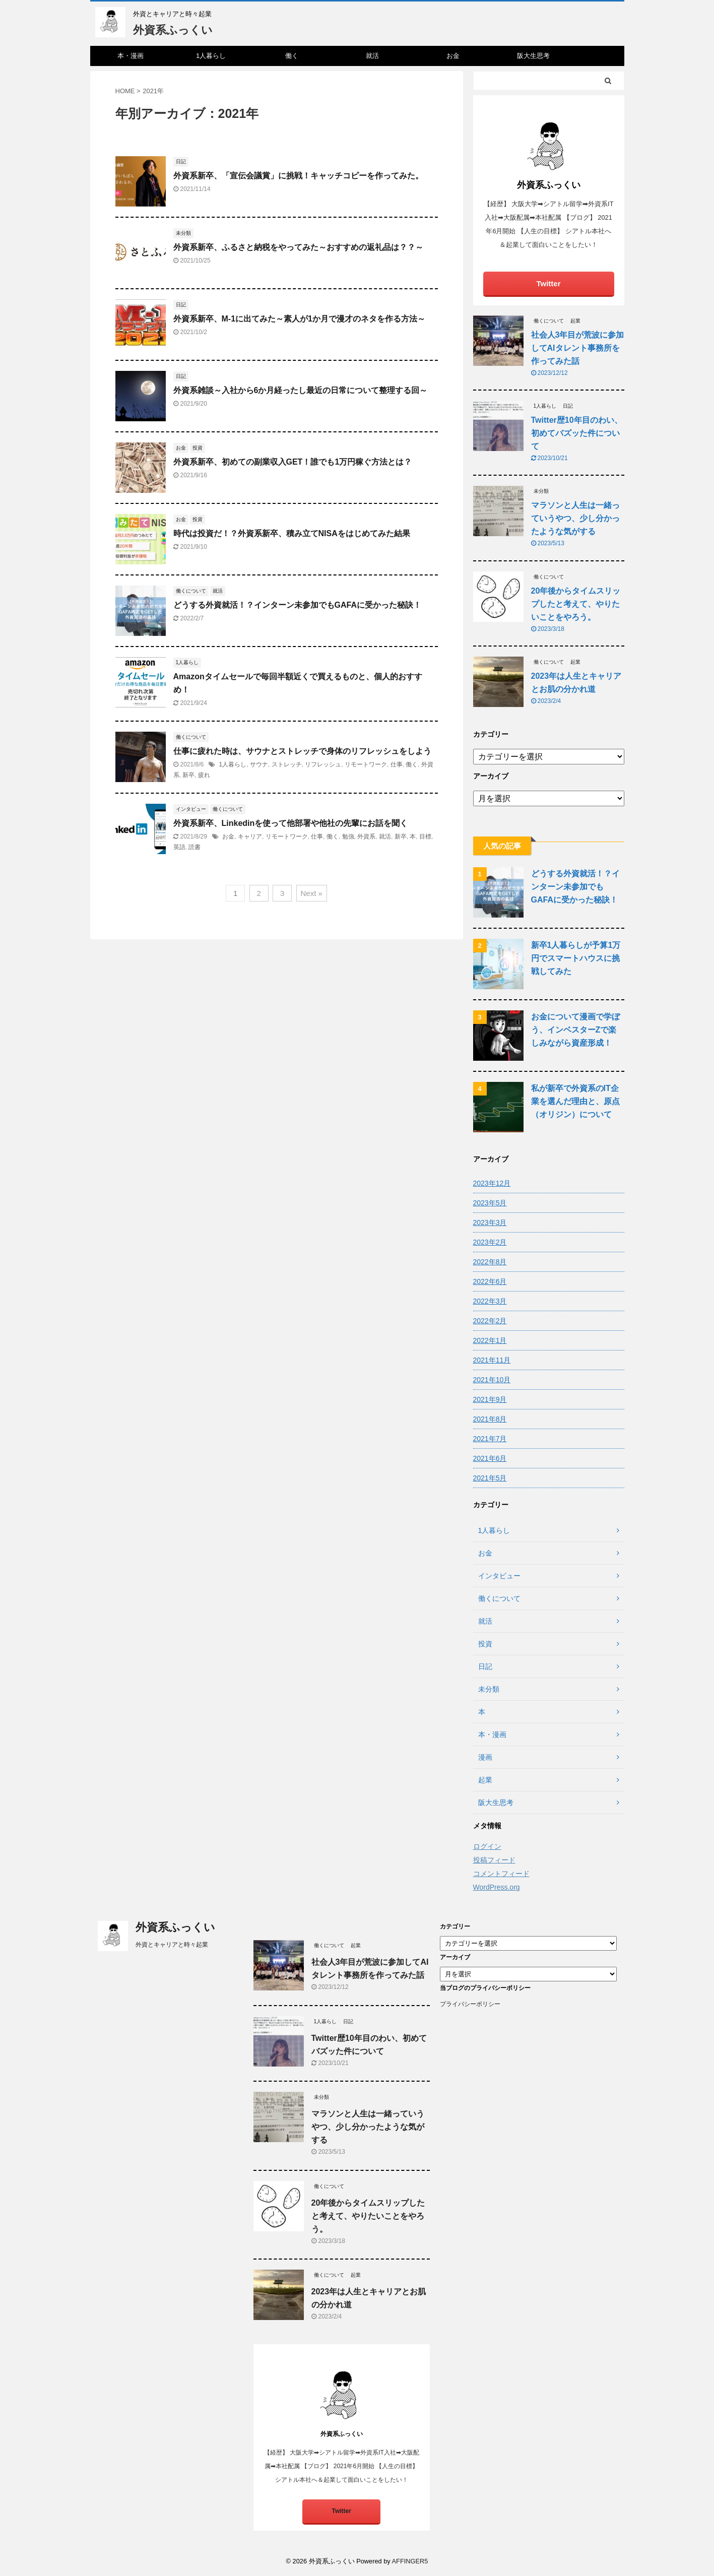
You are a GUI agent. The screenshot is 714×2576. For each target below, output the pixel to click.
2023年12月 (492, 1183)
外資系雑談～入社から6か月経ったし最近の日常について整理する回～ (300, 390)
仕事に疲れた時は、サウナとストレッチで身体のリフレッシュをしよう (302, 751)
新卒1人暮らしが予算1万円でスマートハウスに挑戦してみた (576, 958)
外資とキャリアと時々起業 (141, 1944)
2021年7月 (490, 1439)
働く (291, 55)
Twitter (548, 283)
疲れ (204, 775)
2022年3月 (490, 1301)
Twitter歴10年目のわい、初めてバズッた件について (576, 433)
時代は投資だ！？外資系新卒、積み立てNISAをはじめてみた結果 (291, 533)
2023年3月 (490, 1222)
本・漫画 (130, 55)
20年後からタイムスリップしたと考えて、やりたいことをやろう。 (576, 604)
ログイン (487, 1846)
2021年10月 (492, 1380)
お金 (453, 55)
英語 (179, 847)
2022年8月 (490, 1262)
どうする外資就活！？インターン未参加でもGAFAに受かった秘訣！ (297, 605)
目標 (425, 836)
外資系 (366, 836)
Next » (311, 893)
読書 (194, 847)
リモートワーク (366, 764)
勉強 (348, 836)
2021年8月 (490, 1419)
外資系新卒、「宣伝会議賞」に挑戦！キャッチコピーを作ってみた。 (298, 175)
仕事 (397, 764)
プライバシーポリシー (470, 2004)
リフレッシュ (323, 764)
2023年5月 (490, 1203)
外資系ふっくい (173, 30)
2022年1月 (490, 1340)
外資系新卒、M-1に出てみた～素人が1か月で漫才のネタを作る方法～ (299, 318)
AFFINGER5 (410, 2561)
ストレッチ (287, 764)
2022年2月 (490, 1321)
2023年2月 (490, 1242)
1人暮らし (211, 55)
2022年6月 (490, 1281)
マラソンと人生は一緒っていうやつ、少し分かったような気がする (575, 518)
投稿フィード (494, 1860)
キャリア (250, 836)
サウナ (259, 764)
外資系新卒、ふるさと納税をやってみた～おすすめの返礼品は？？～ (298, 247)
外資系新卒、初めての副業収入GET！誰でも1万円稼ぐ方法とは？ (292, 462)
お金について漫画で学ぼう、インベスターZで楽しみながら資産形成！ (575, 1029)
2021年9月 (490, 1399)
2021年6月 (490, 1458)
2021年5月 (490, 1478)
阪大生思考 (533, 55)
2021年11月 (492, 1360)
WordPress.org (496, 1887)
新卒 (188, 775)
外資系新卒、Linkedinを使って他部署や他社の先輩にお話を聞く (290, 823)
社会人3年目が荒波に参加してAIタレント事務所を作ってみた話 (577, 348)
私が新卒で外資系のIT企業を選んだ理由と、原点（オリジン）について (575, 1101)
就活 (372, 55)
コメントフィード (501, 1874)
